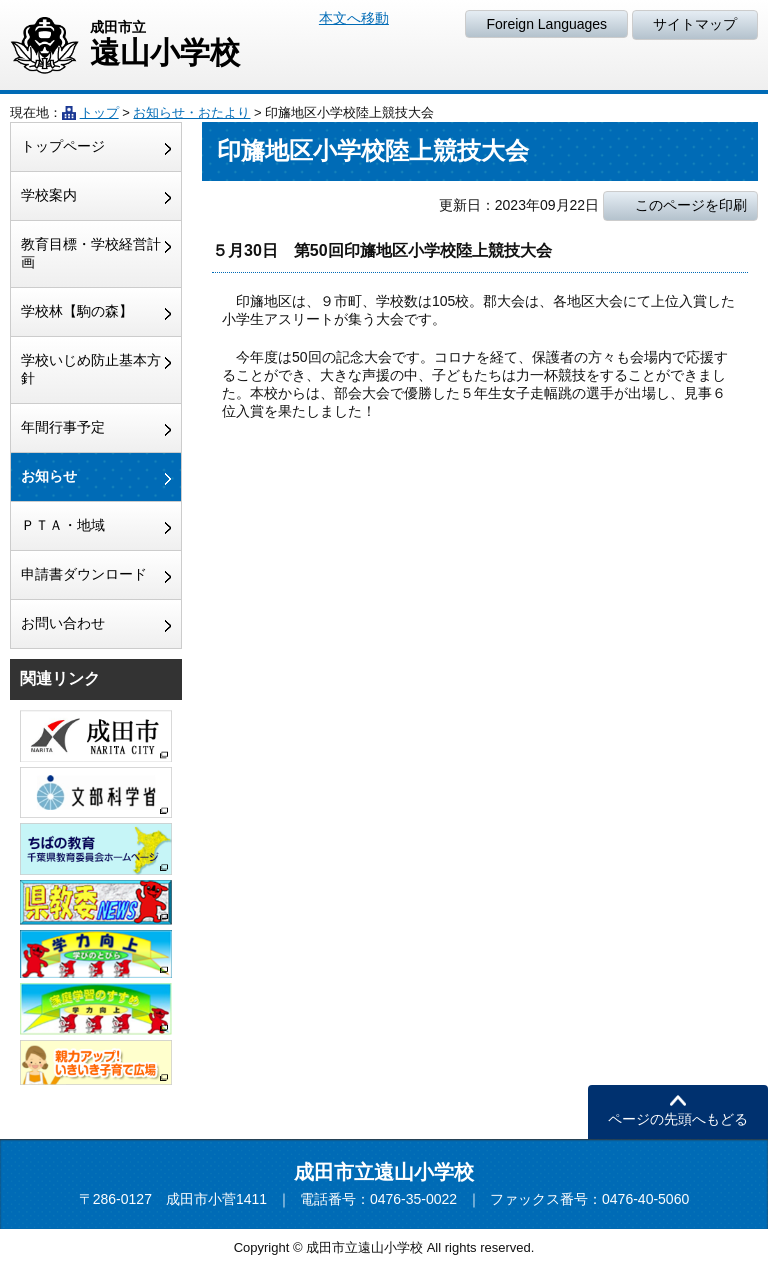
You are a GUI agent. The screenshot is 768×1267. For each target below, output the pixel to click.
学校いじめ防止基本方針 (91, 369)
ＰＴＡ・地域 (63, 525)
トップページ (63, 146)
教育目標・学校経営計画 (91, 253)
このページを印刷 (691, 205)
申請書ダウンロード (84, 574)
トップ (99, 112)
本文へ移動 (354, 18)
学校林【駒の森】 (77, 311)
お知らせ (49, 476)
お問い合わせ (63, 623)
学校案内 (49, 195)
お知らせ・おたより (191, 112)
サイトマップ (695, 24)
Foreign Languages (546, 24)
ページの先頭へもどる (678, 1119)
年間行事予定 (63, 427)
